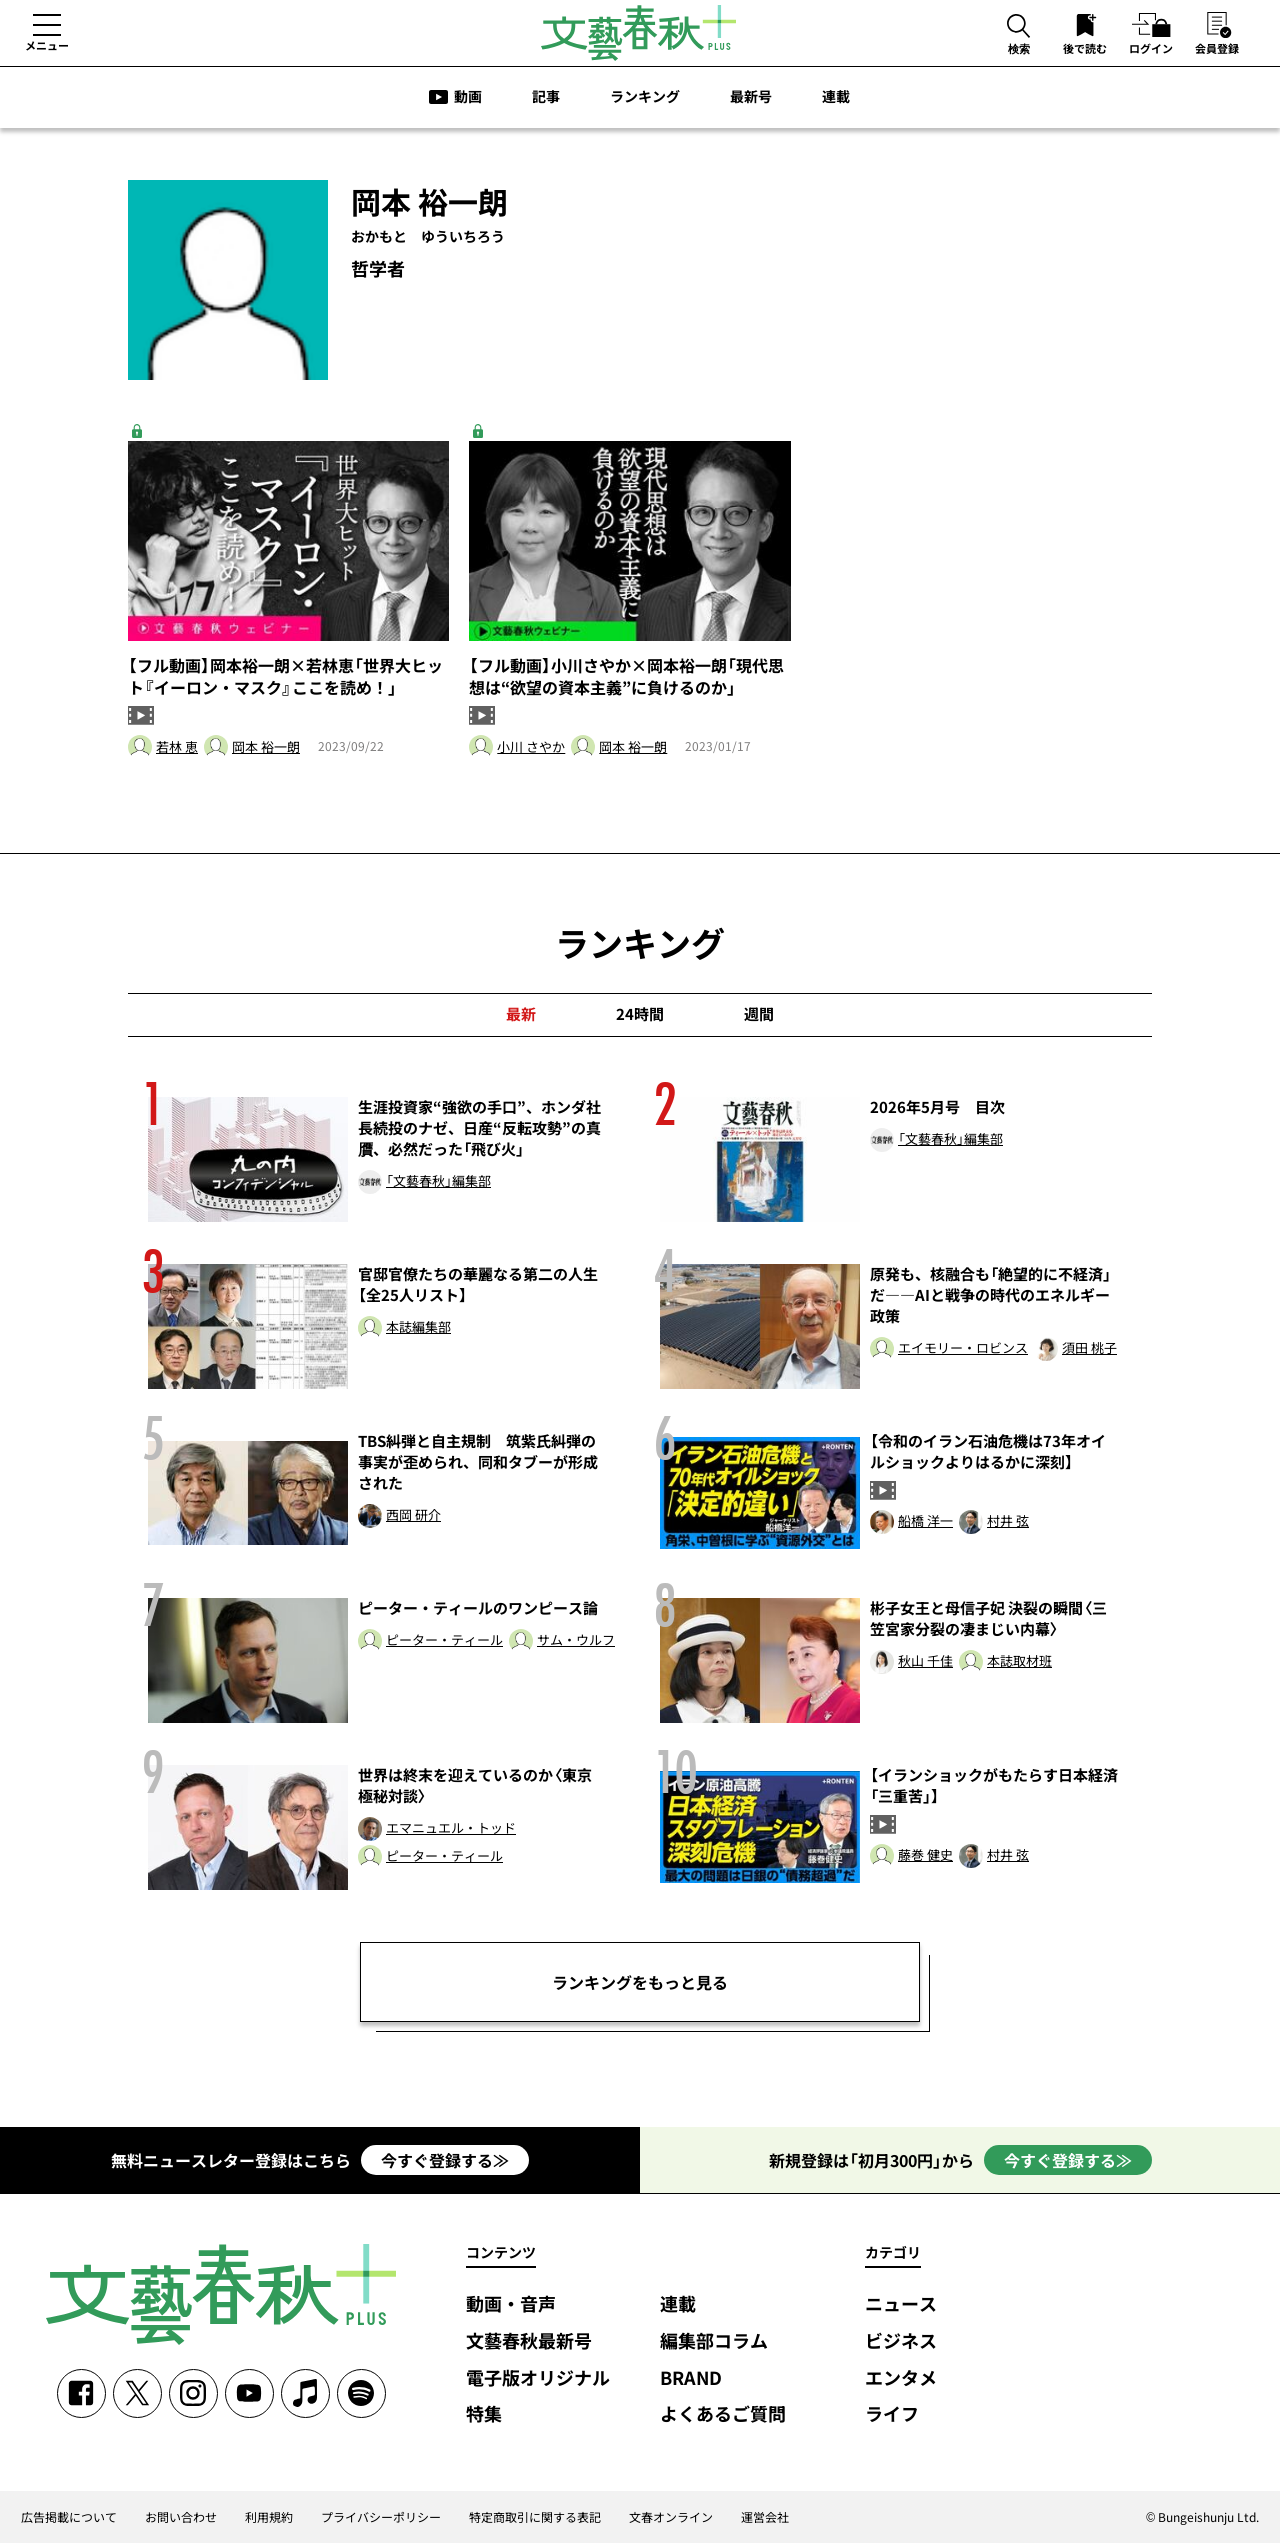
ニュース (901, 2304)
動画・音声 (511, 2304)
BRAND (691, 2378)
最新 (521, 1014)
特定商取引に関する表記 (535, 2517)
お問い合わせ (181, 2517)
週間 (759, 1014)
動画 (468, 96)
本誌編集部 (418, 1327)
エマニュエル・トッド (451, 1828)
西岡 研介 (413, 1515)
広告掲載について (69, 2517)
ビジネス (901, 2341)
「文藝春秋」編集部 (438, 1181)
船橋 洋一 (925, 1521)
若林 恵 (177, 747)
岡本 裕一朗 (266, 747)
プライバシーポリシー (381, 2517)
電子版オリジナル (538, 2378)
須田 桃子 (1089, 1348)
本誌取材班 (1019, 1661)
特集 (484, 2414)
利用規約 (269, 2517)
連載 (836, 96)
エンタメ (901, 2378)
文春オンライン (671, 2517)
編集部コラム (714, 2341)
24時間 (640, 1014)
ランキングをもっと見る (640, 1982)
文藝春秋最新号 (529, 2341)
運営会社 (765, 2517)
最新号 (751, 96)
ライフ (892, 2414)
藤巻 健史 (925, 1855)
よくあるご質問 (723, 2414)
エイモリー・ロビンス (963, 1348)
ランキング (645, 96)
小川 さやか (531, 747)
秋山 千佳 (925, 1661)
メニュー (47, 45)
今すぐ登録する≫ (445, 2160)
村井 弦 (1008, 1521)
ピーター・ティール (444, 1640)
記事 (546, 96)
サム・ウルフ (576, 1640)
